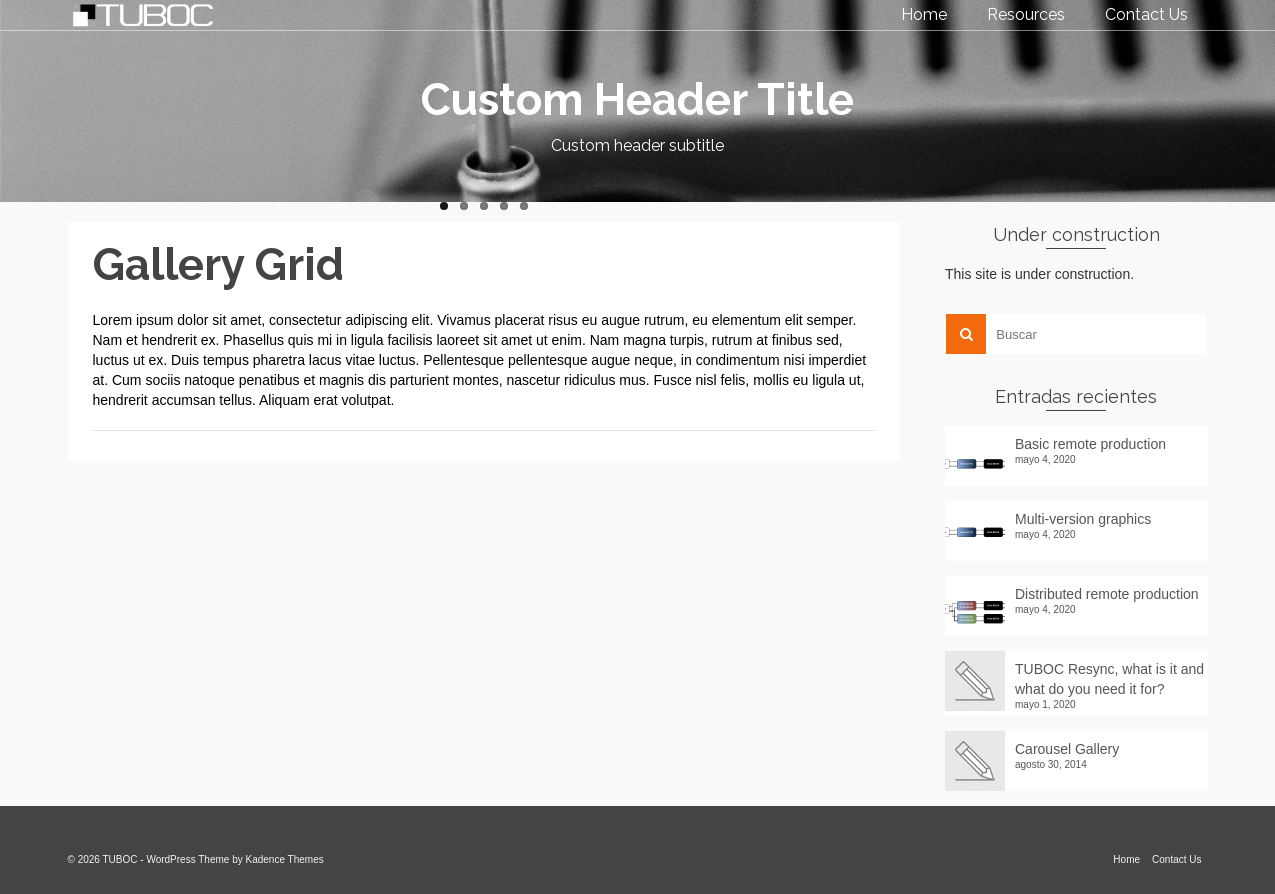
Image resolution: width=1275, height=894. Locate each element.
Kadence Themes (285, 859)
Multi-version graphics (1083, 519)
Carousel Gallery (1067, 749)
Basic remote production (1090, 444)
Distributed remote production (1107, 594)
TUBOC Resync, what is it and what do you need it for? (1109, 679)
